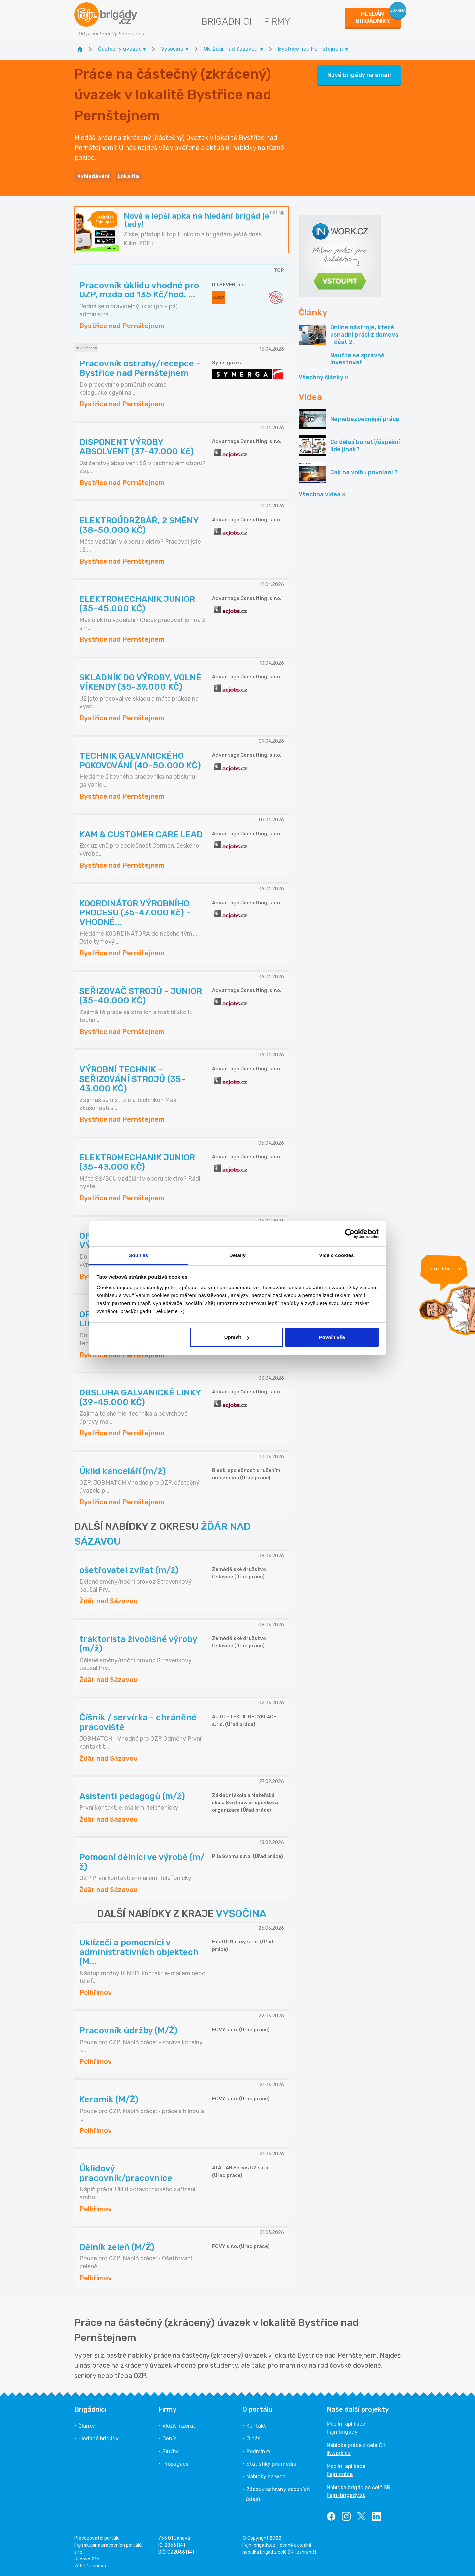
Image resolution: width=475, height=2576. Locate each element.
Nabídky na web (265, 2476)
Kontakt (256, 2426)
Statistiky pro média (271, 2464)
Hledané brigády (98, 2438)
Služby (170, 2451)
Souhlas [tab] (138, 1255)
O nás (253, 2438)
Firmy (277, 21)
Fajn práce (340, 2474)
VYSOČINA (241, 1914)
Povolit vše (332, 1337)
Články (86, 2426)
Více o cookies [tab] (336, 1255)
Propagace (175, 2464)
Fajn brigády (342, 2432)
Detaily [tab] (237, 1255)
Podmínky (258, 2451)
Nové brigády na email (359, 75)
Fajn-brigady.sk (346, 2495)
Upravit (236, 1337)
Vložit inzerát (178, 2426)
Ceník (169, 2438)
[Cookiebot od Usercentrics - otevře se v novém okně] (350, 1234)
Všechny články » (323, 377)
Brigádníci (226, 21)
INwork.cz (339, 2453)
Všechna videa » (322, 494)
